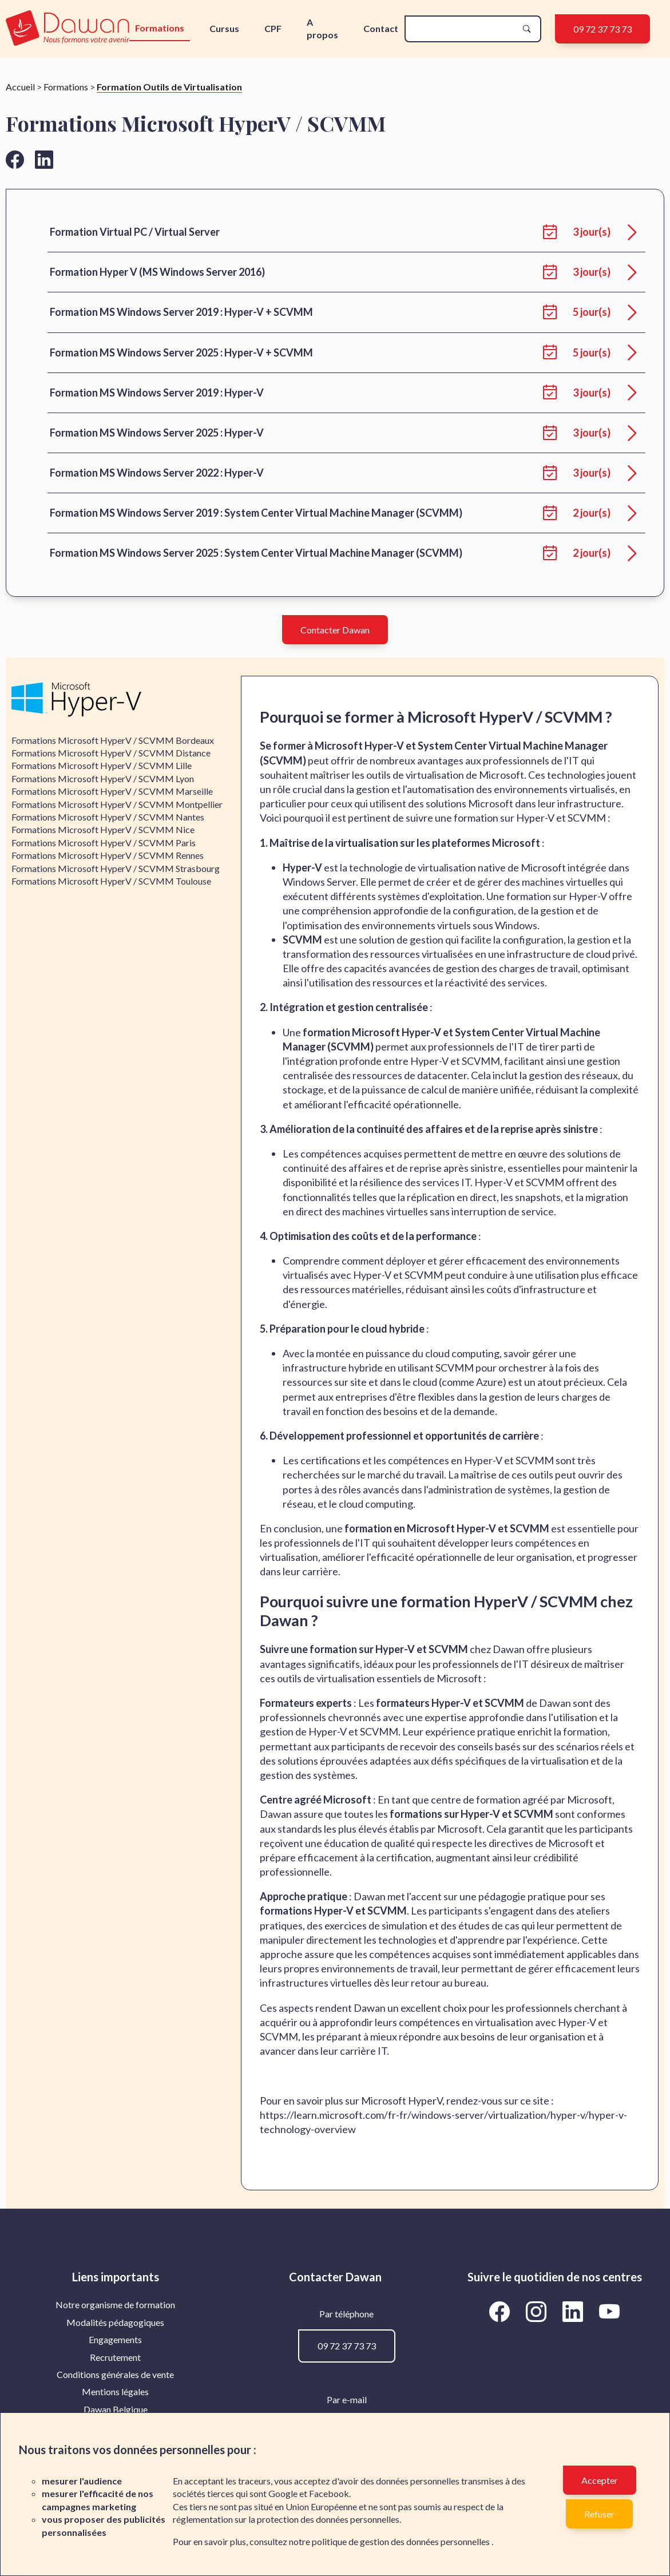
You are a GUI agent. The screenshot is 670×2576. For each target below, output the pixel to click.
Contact (380, 28)
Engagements (115, 2339)
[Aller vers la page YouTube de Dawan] (609, 2311)
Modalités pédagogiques (115, 2322)
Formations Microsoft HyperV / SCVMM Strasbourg (115, 868)
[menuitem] (115, 2304)
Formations (159, 27)
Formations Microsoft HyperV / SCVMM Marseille (112, 791)
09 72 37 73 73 (602, 28)
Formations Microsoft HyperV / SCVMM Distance (111, 752)
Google (283, 2493)
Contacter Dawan (335, 629)
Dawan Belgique (116, 2409)
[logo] (67, 28)
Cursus (224, 28)
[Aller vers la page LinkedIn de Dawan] (575, 2311)
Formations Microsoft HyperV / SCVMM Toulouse (111, 880)
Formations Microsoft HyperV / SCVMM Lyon (102, 778)
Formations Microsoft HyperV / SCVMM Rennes (107, 855)
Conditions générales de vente (115, 2374)
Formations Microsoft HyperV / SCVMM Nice (103, 829)
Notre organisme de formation (115, 2304)
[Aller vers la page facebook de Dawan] (15, 159)
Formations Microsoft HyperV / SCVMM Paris (103, 842)
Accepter (599, 2480)
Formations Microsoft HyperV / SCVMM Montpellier (117, 804)
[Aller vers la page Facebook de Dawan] (501, 2311)
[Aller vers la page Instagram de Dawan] (538, 2311)
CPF (273, 28)
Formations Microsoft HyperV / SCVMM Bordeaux (112, 740)
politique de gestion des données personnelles (401, 2541)
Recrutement (115, 2357)
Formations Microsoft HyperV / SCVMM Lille (101, 765)
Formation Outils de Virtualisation (169, 86)
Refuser (599, 2513)
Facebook (329, 2493)
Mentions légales (115, 2391)
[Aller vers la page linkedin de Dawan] (44, 159)
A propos (322, 28)
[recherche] (464, 29)
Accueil (20, 86)
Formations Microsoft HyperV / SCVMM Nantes (107, 816)
